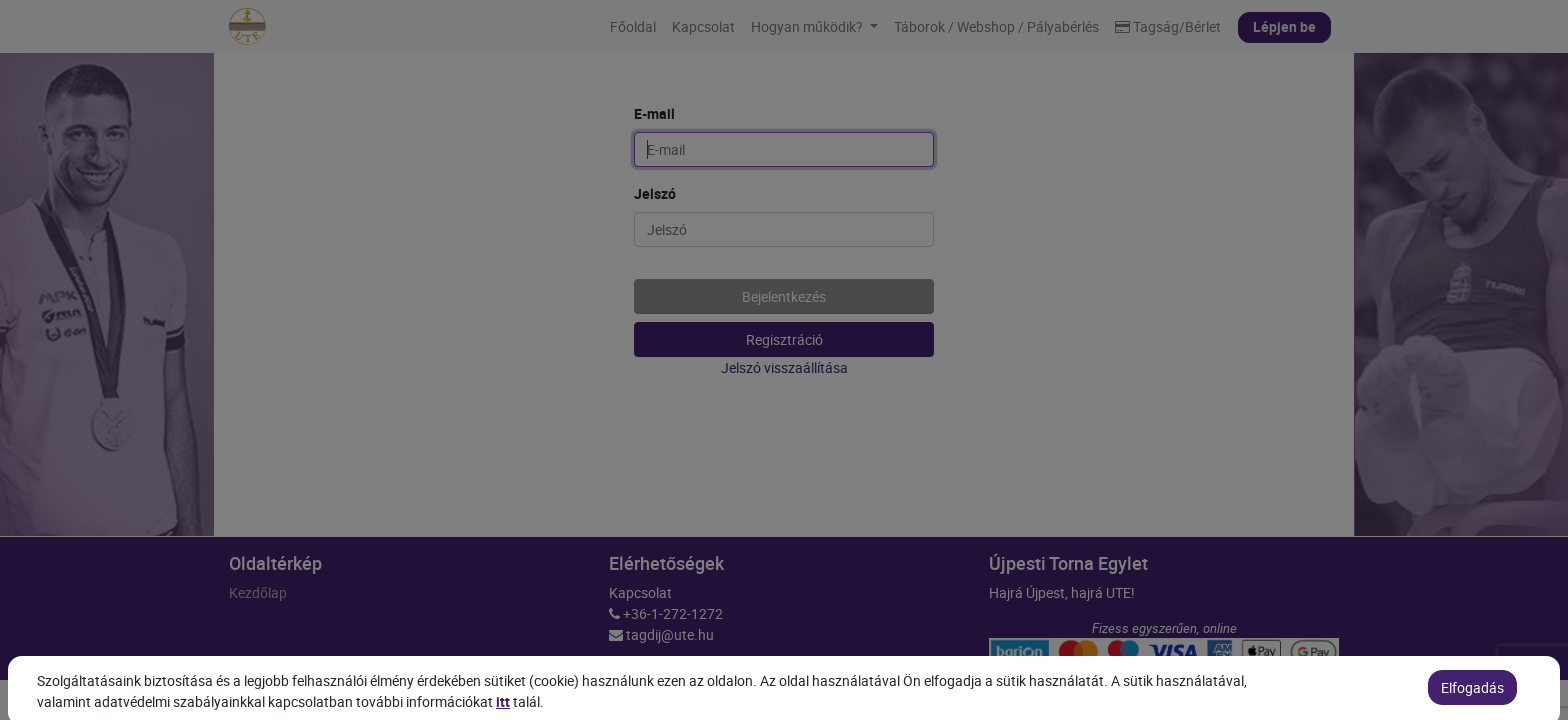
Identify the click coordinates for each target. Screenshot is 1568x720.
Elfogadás (1472, 699)
